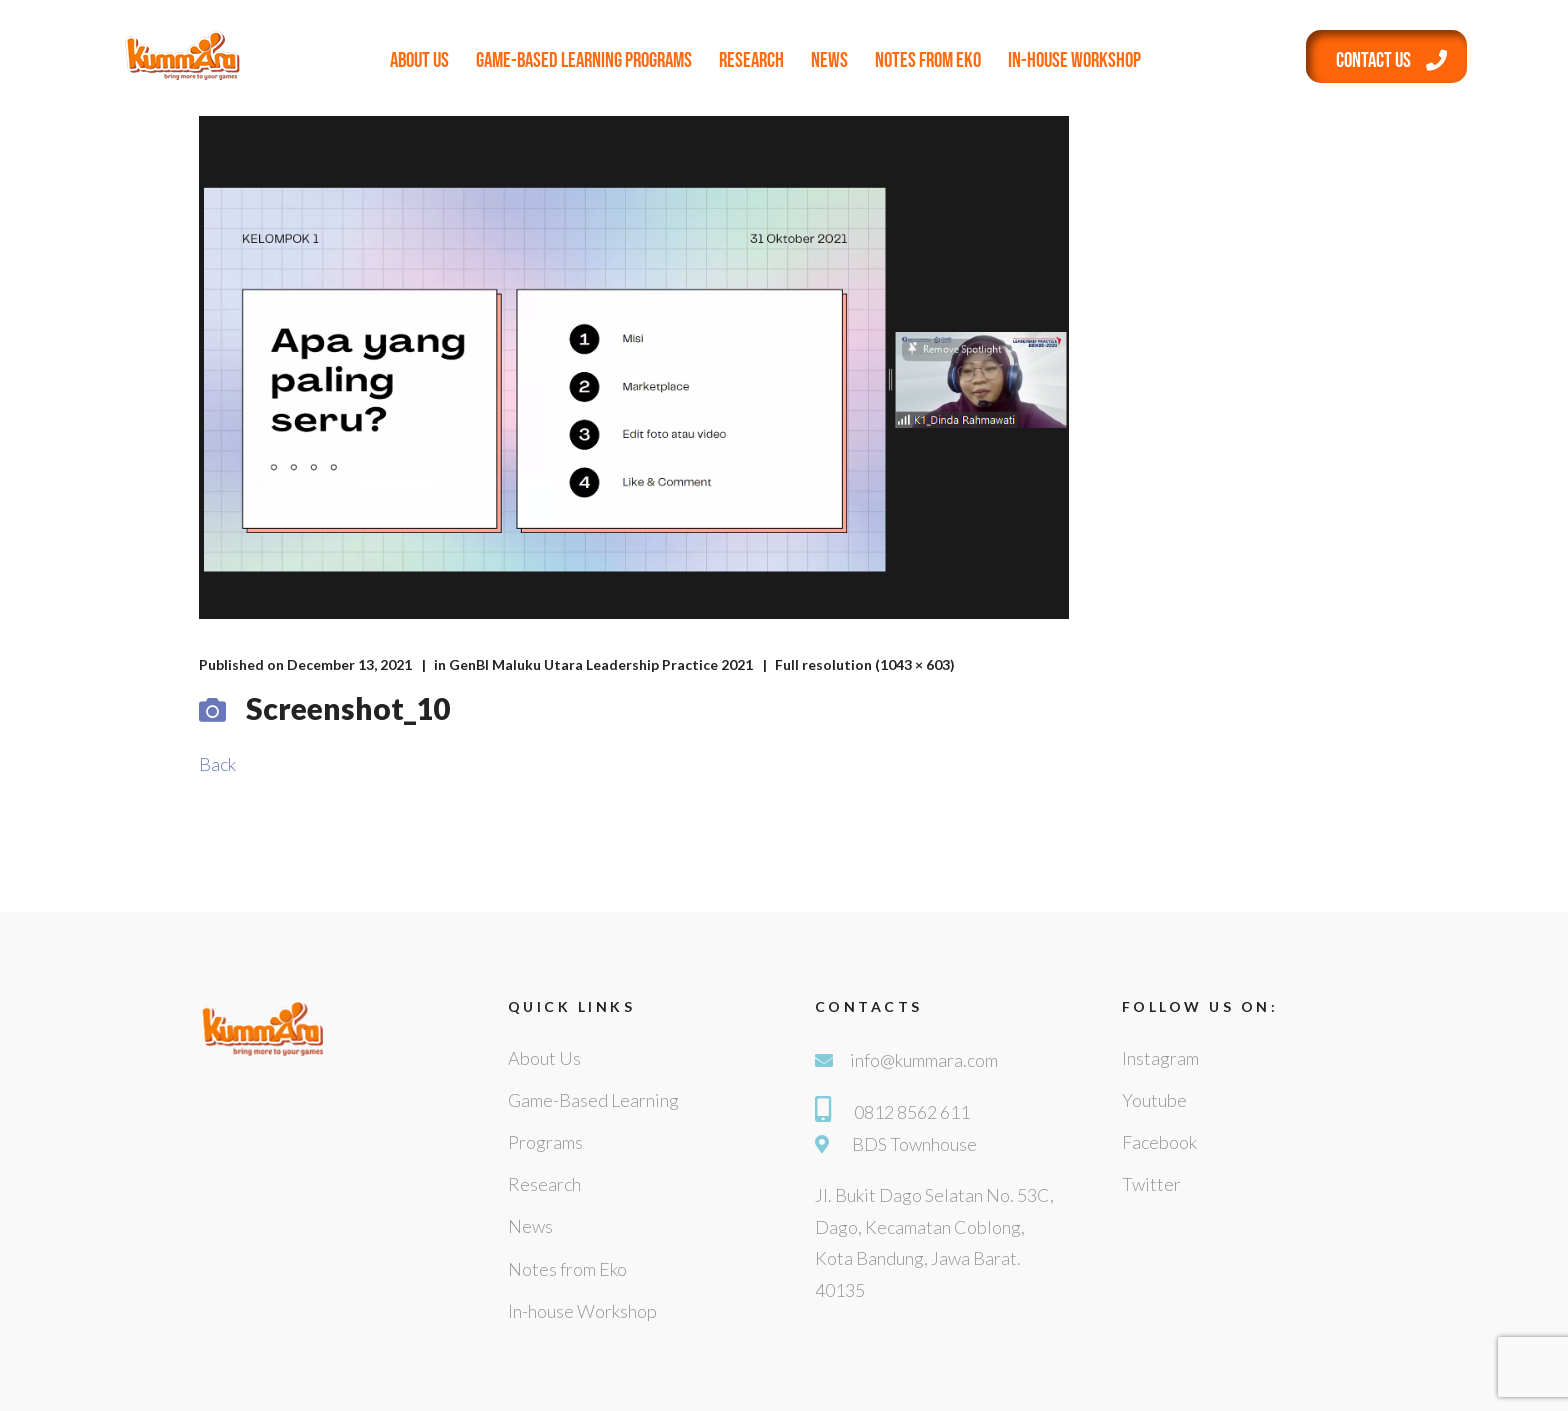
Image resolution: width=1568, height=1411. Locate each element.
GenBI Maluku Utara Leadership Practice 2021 (601, 664)
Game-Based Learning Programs (584, 60)
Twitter (1151, 1184)
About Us (419, 60)
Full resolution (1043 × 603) (865, 664)
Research (751, 60)
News (829, 60)
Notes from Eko (928, 60)
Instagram (1160, 1058)
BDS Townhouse (914, 1144)
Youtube (1154, 1100)
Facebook (1159, 1142)
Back (217, 764)
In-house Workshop (1074, 60)
